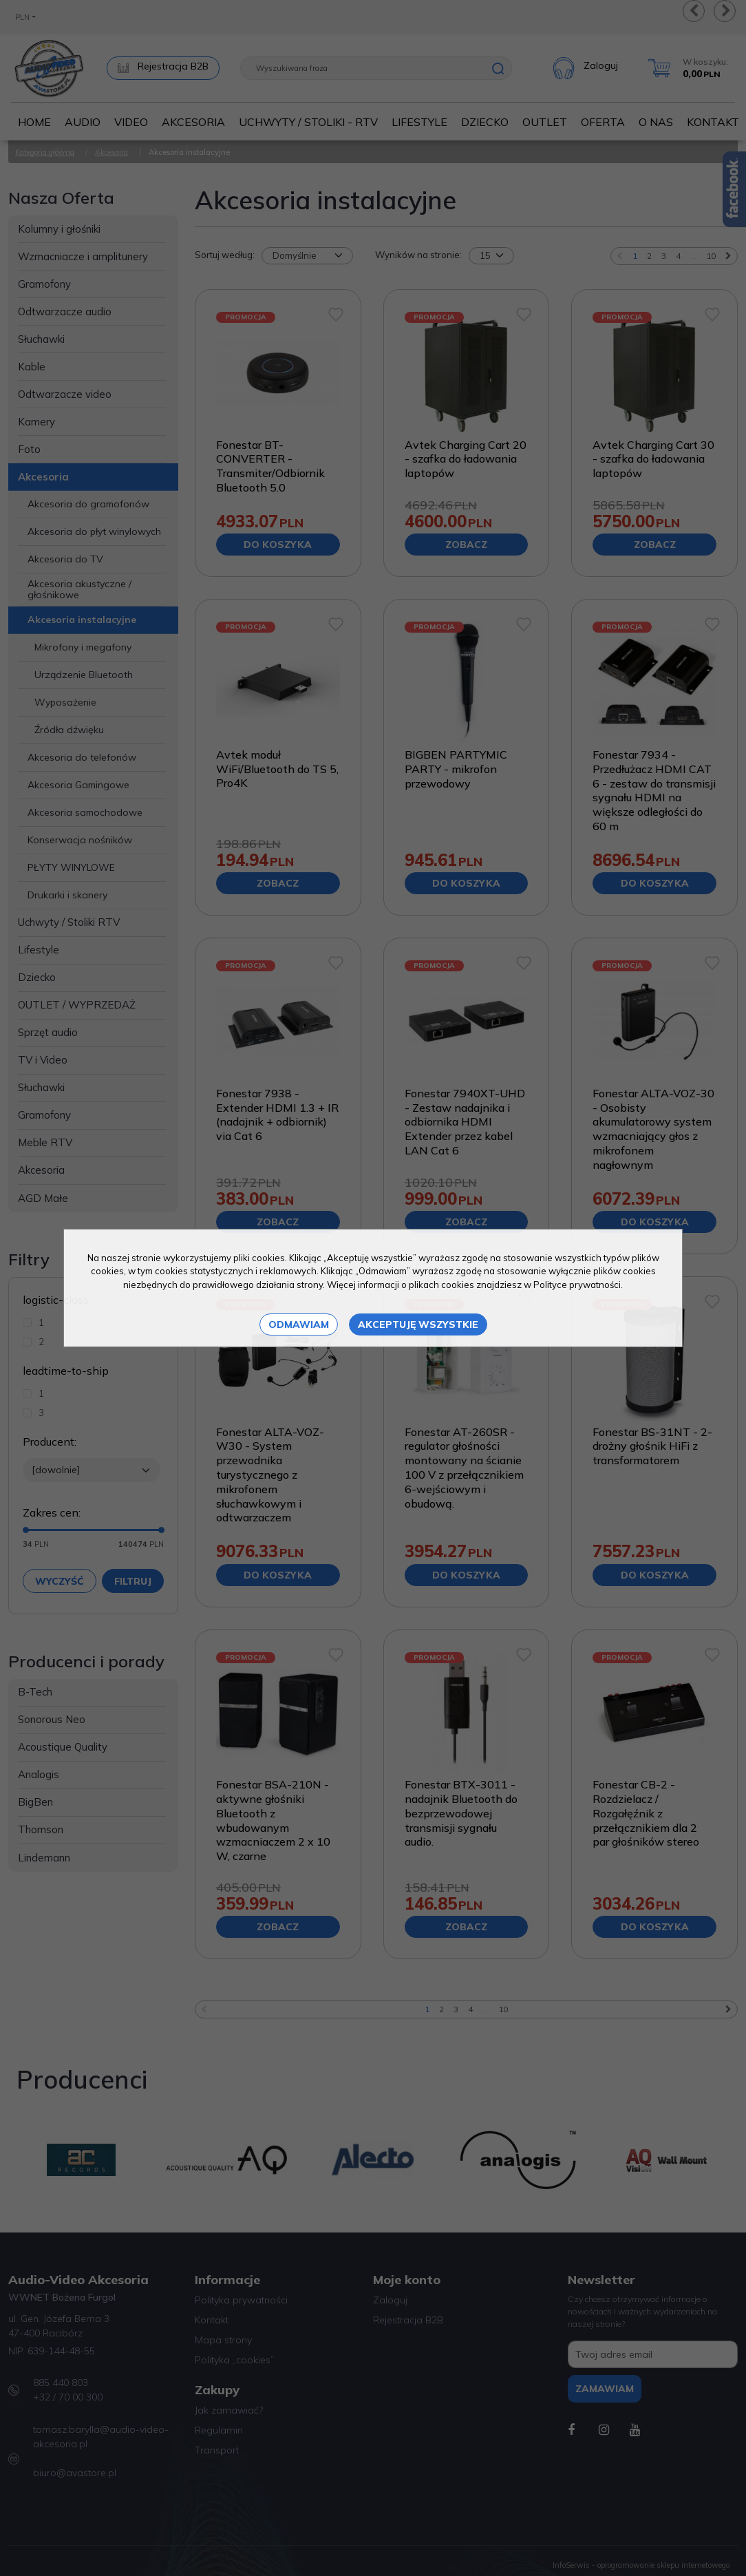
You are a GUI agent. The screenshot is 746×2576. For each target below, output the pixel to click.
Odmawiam (298, 1324)
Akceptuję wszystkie (418, 1324)
